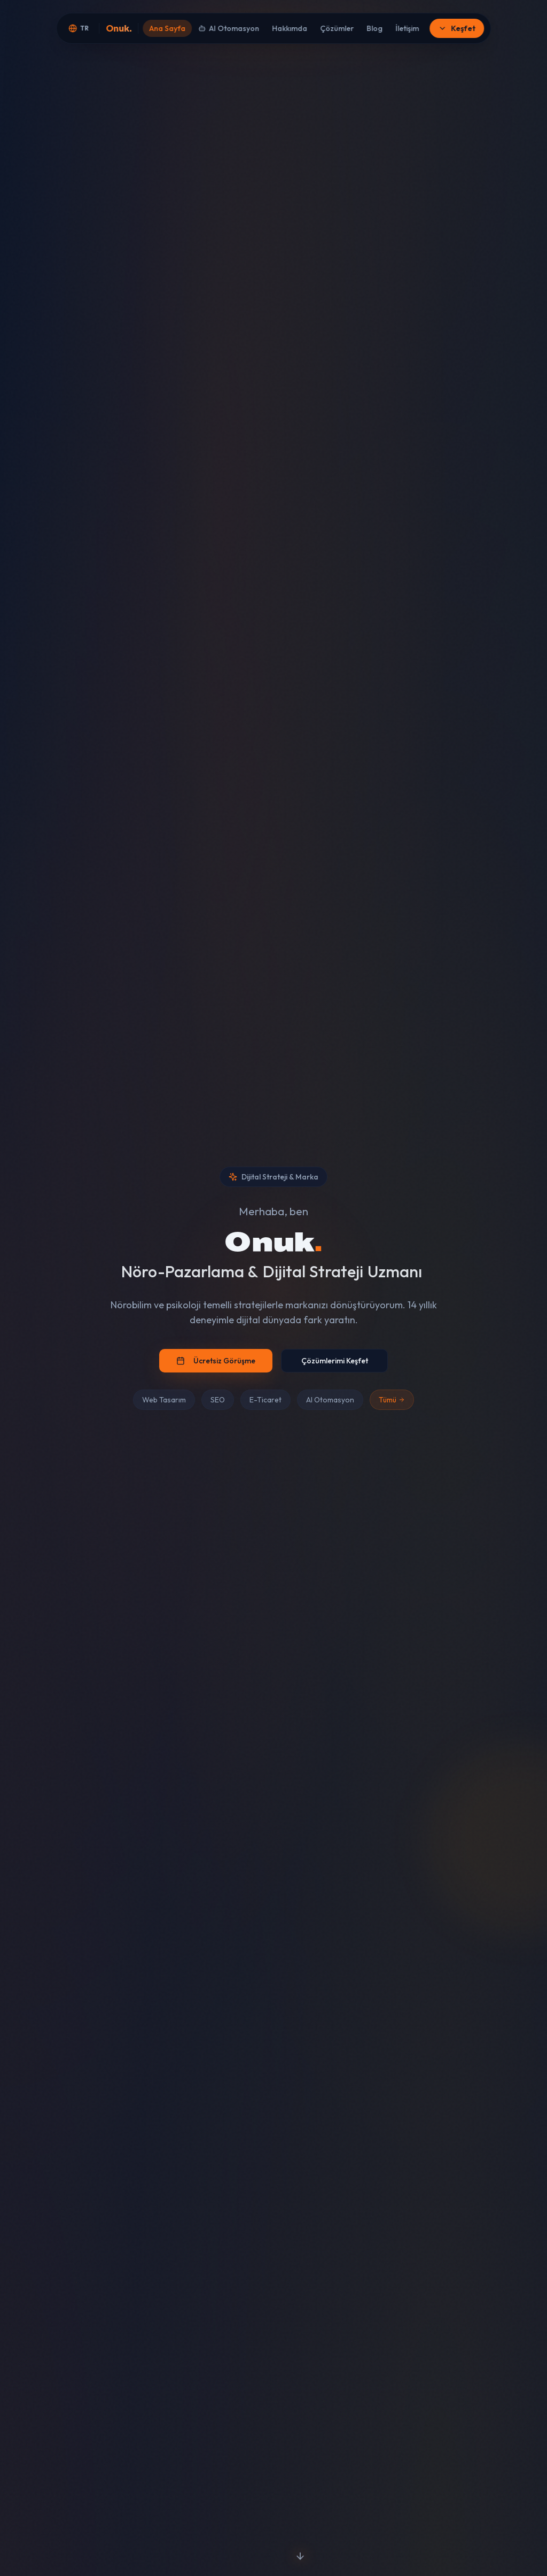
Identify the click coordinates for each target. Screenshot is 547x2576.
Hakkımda (289, 28)
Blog (374, 28)
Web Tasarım (164, 1400)
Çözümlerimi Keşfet (334, 1361)
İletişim (407, 28)
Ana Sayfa (167, 28)
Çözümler (337, 28)
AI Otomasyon (228, 28)
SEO (217, 1400)
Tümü (392, 1400)
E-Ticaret (265, 1400)
